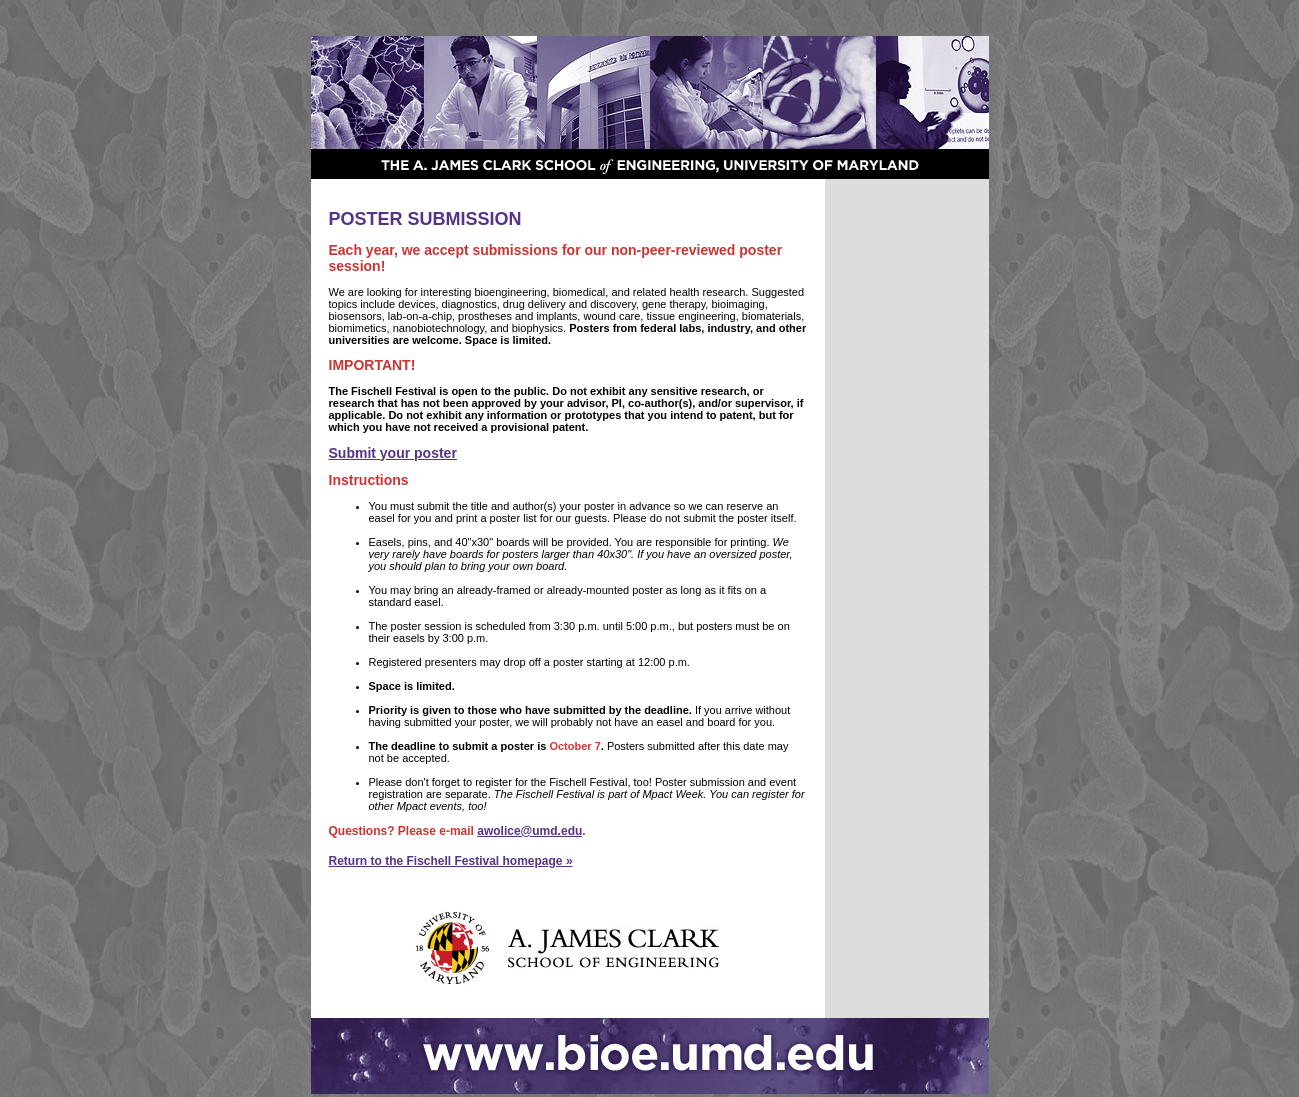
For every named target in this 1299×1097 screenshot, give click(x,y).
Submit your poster (393, 453)
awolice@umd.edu (529, 831)
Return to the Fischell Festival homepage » (451, 861)
